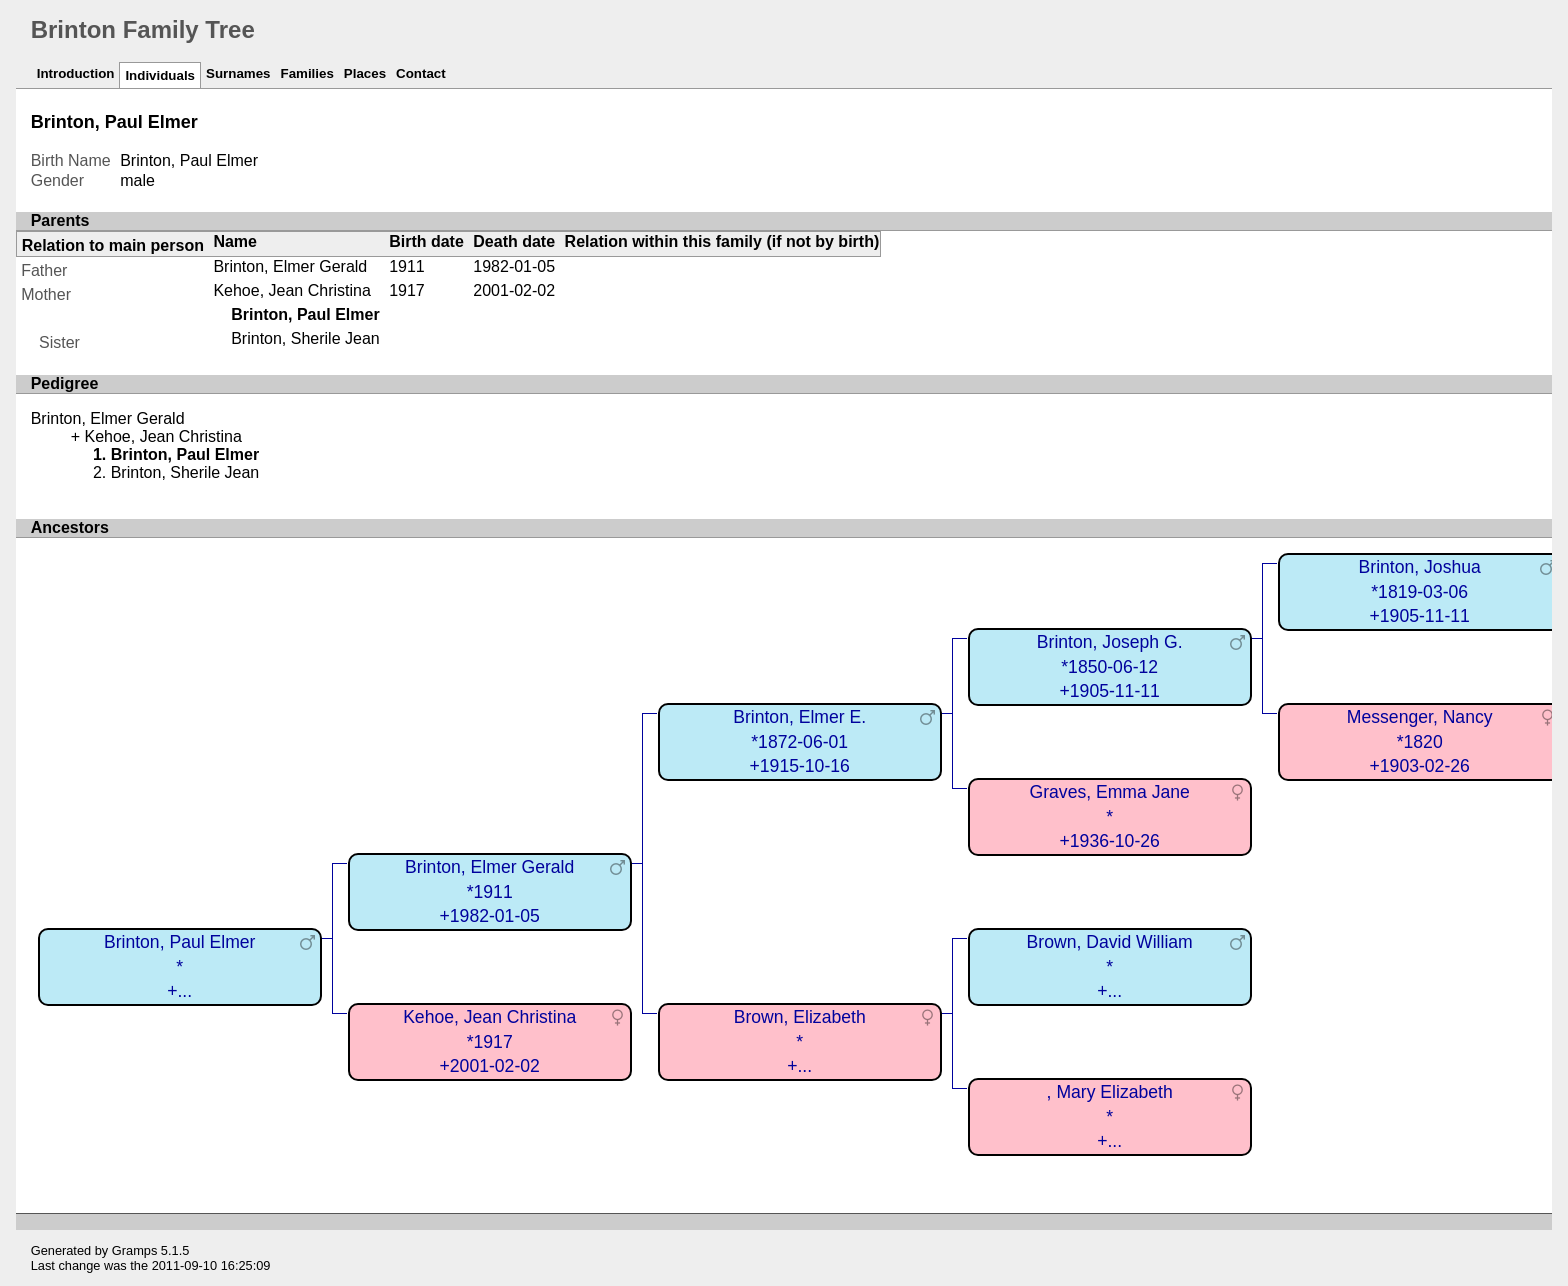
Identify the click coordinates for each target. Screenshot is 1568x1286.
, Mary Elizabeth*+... (1110, 1116)
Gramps (135, 1250)
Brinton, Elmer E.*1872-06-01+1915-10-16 (799, 741)
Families (307, 73)
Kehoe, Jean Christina (291, 290)
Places (365, 73)
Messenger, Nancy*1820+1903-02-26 (1420, 741)
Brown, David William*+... (1110, 966)
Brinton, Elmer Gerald (290, 266)
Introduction (76, 73)
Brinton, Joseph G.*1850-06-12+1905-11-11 (1110, 666)
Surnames (238, 73)
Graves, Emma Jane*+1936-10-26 (1110, 816)
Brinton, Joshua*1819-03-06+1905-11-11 (1420, 591)
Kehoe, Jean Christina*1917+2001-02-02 (489, 1041)
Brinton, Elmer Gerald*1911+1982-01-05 (489, 891)
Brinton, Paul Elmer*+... (180, 966)
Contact (421, 73)
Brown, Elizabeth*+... (800, 1041)
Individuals (160, 75)
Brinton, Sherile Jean (305, 338)
